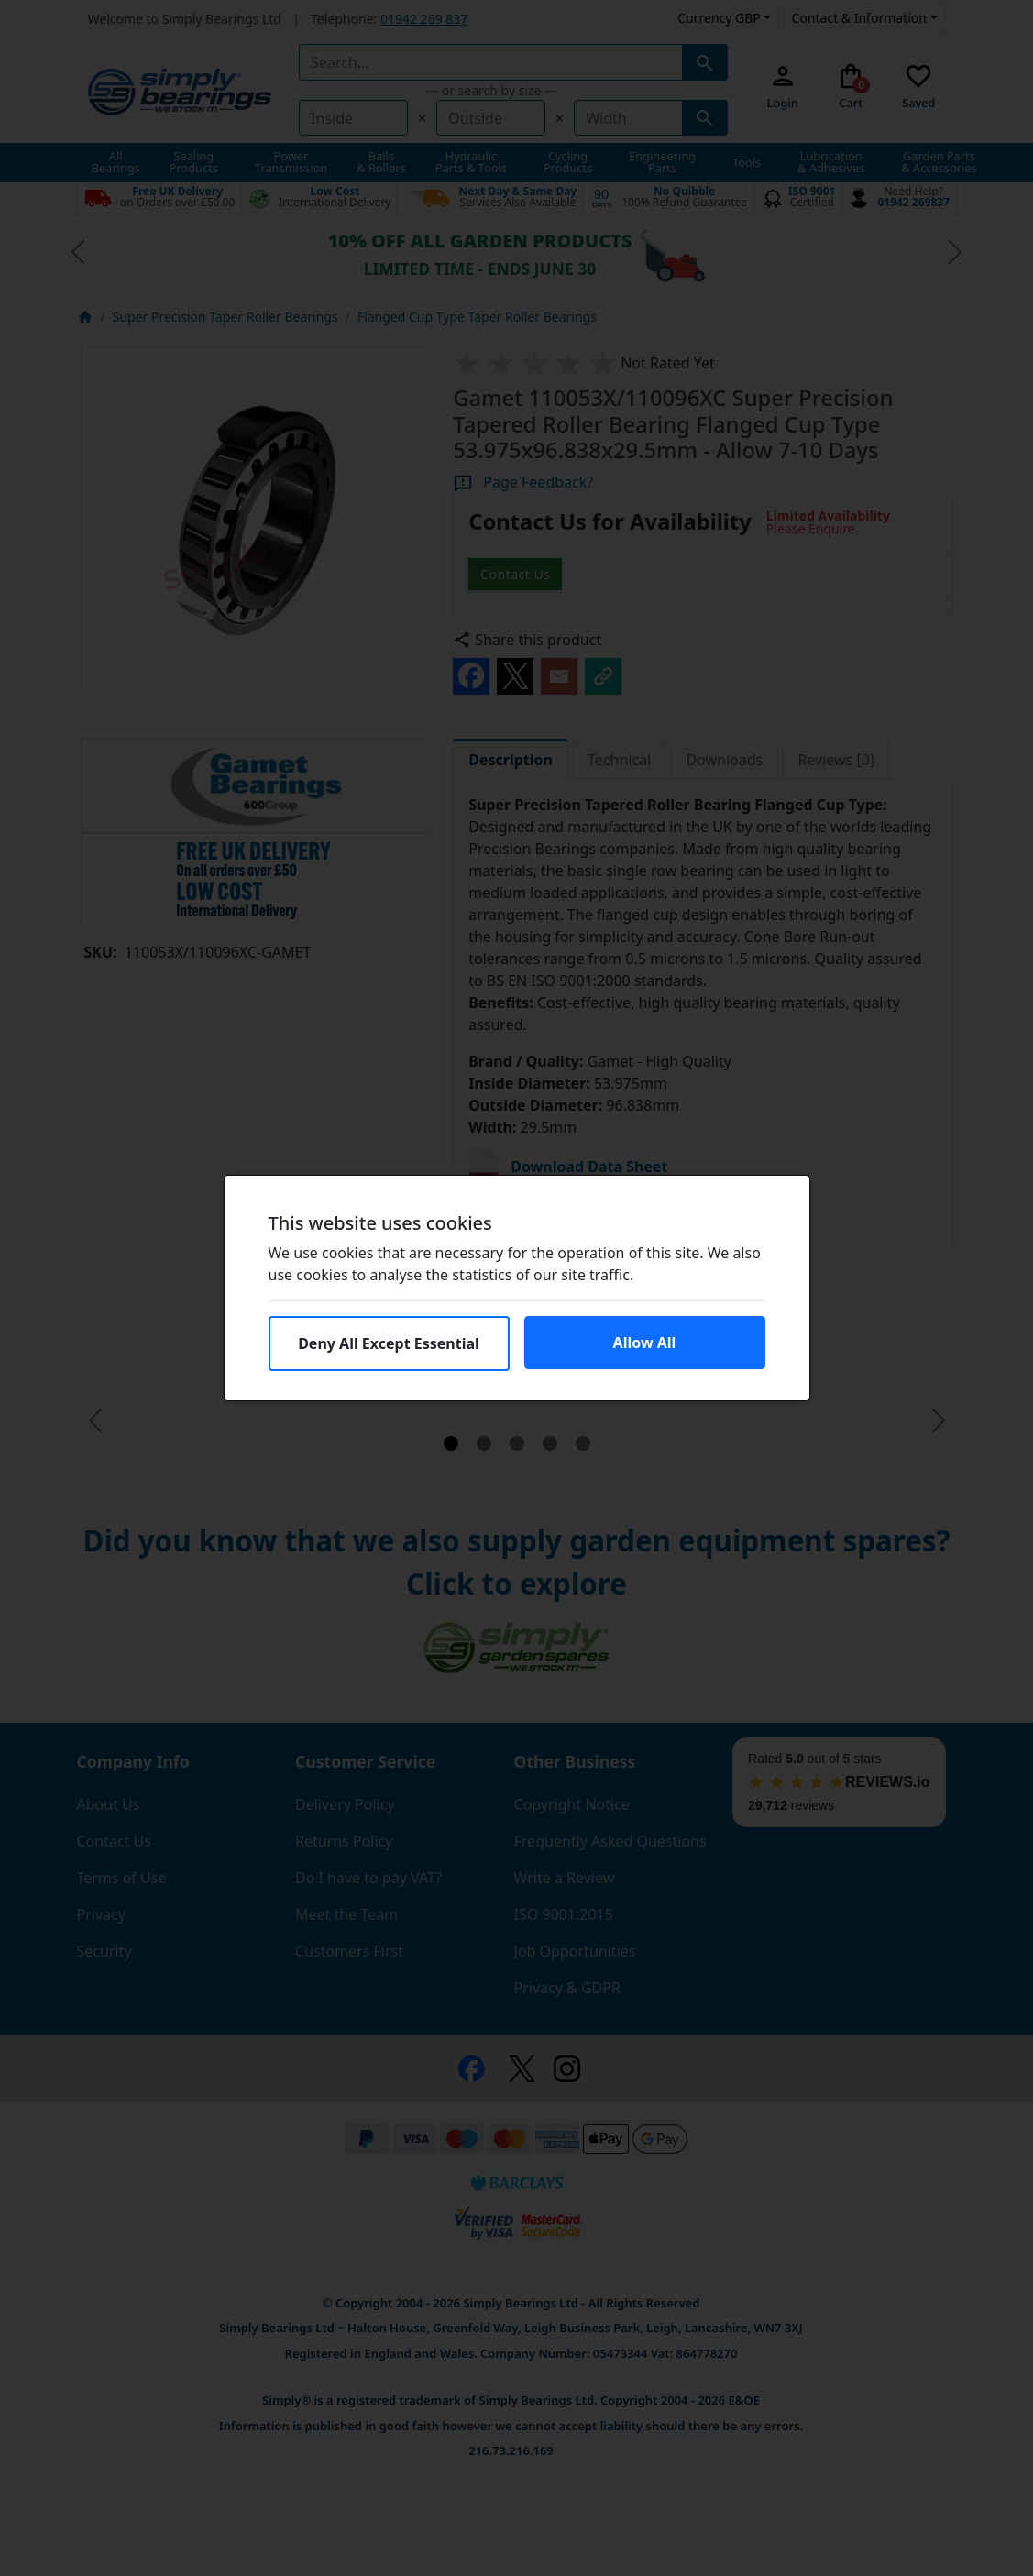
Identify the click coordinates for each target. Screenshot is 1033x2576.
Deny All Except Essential (388, 1343)
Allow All (644, 1342)
